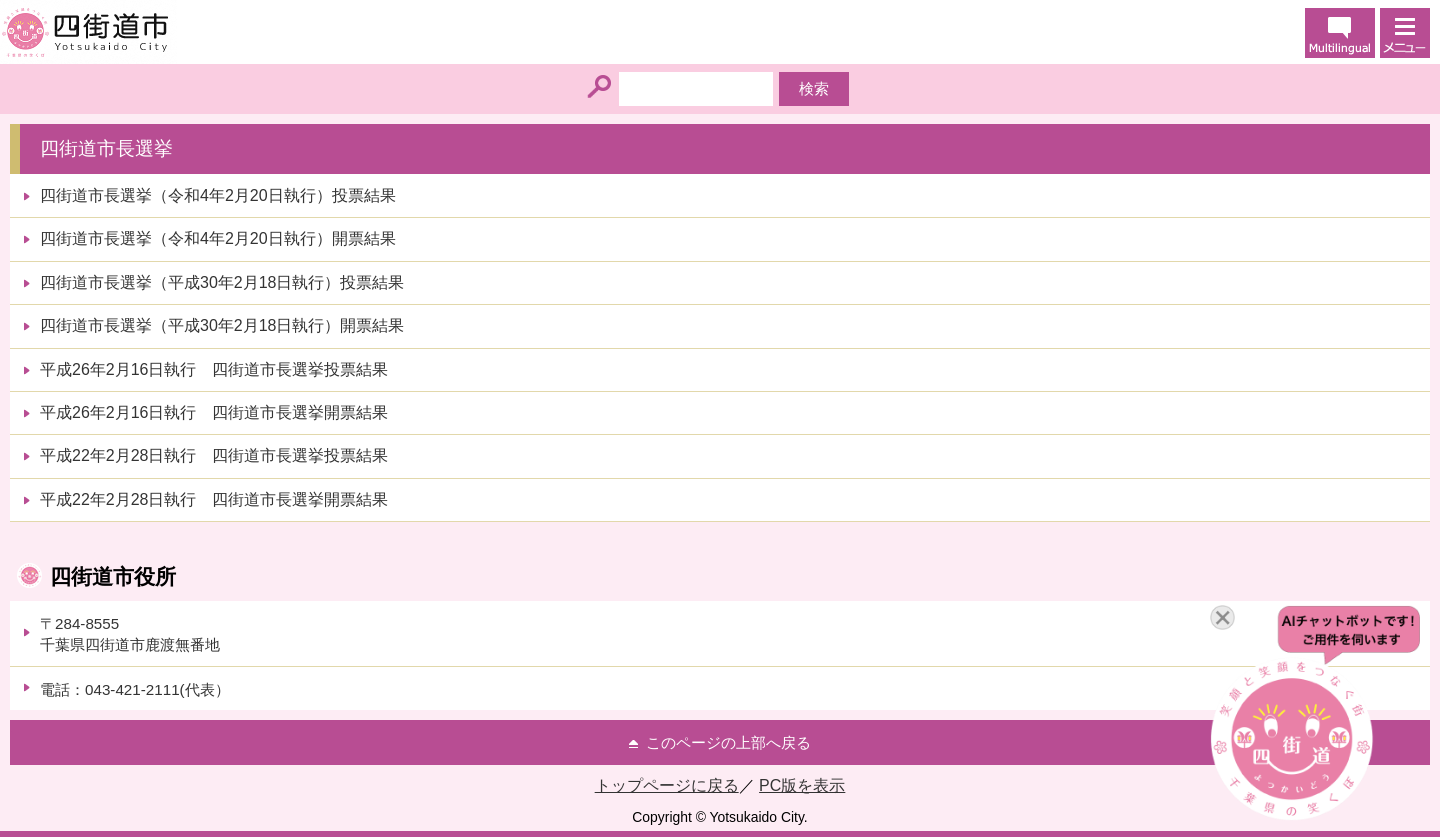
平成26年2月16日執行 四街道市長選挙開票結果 (214, 412)
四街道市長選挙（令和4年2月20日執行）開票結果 (218, 238)
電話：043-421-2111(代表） (135, 689)
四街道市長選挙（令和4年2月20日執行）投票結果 (218, 195)
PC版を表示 (802, 785)
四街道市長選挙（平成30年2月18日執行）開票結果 (222, 325)
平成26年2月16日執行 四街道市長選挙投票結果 (214, 369)
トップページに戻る (667, 785)
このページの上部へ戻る (728, 742)
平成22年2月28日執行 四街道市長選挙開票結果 (214, 499)
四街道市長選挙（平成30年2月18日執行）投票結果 (222, 282)
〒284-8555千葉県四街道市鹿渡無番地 (130, 634)
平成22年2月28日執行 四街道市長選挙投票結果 (214, 455)
